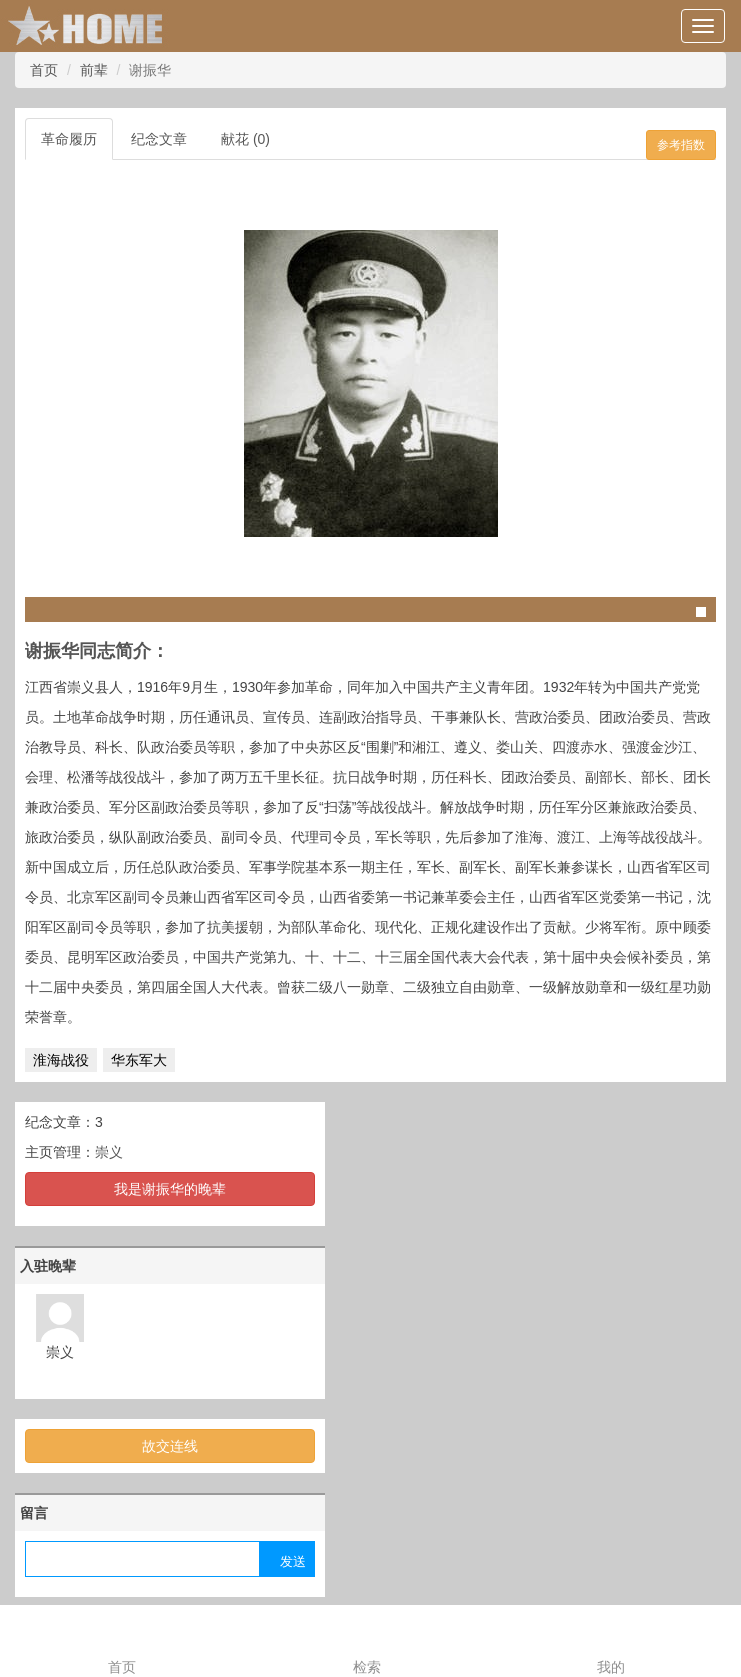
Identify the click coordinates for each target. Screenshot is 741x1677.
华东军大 (139, 1060)
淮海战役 (61, 1060)
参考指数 (681, 145)
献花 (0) (245, 139)
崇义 (109, 1152)
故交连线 (170, 1446)
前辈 (94, 70)
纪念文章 (159, 139)
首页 (44, 70)
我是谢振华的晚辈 (170, 1189)
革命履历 (69, 139)
